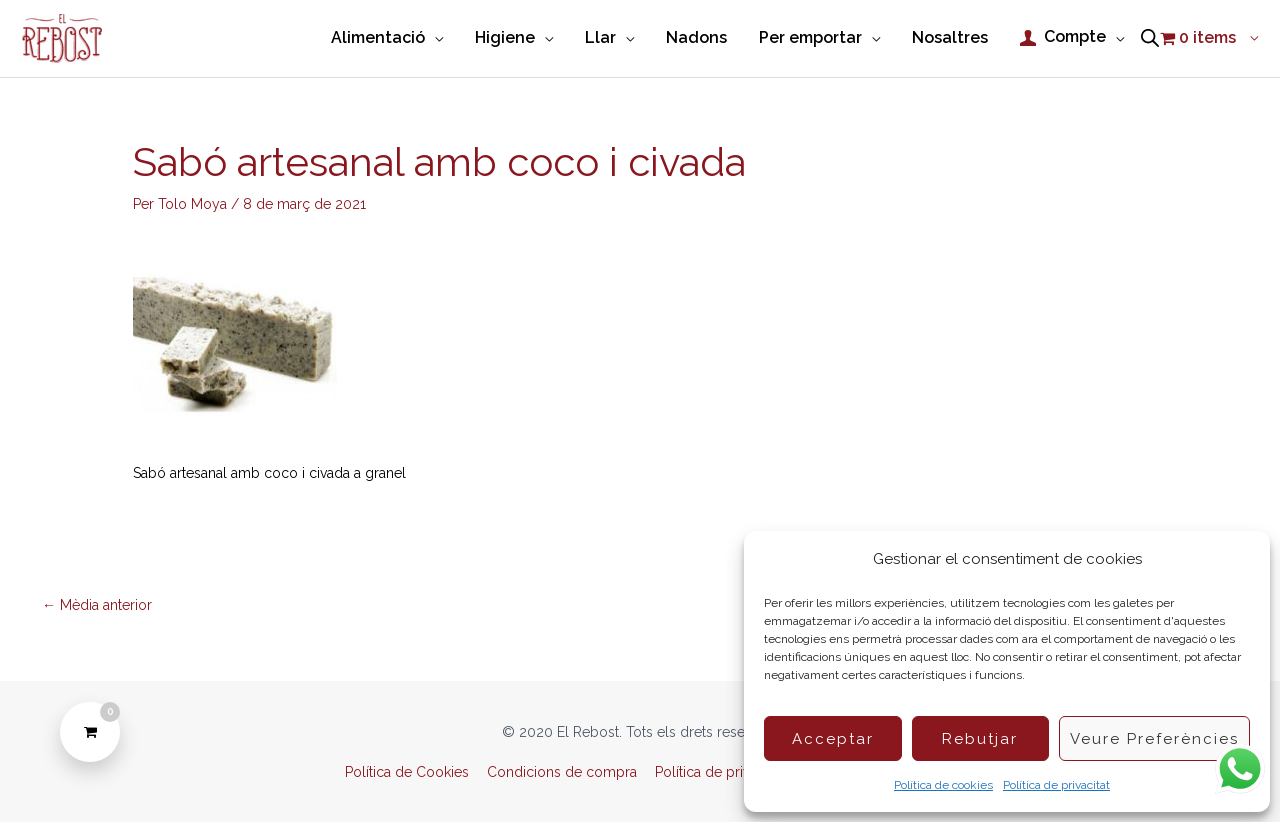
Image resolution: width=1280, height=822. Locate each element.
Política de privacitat (1056, 785)
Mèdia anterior (97, 605)
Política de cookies (943, 785)
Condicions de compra (562, 772)
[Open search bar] (1150, 39)
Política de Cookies (407, 772)
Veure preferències (1154, 739)
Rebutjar (980, 739)
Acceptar (833, 739)
